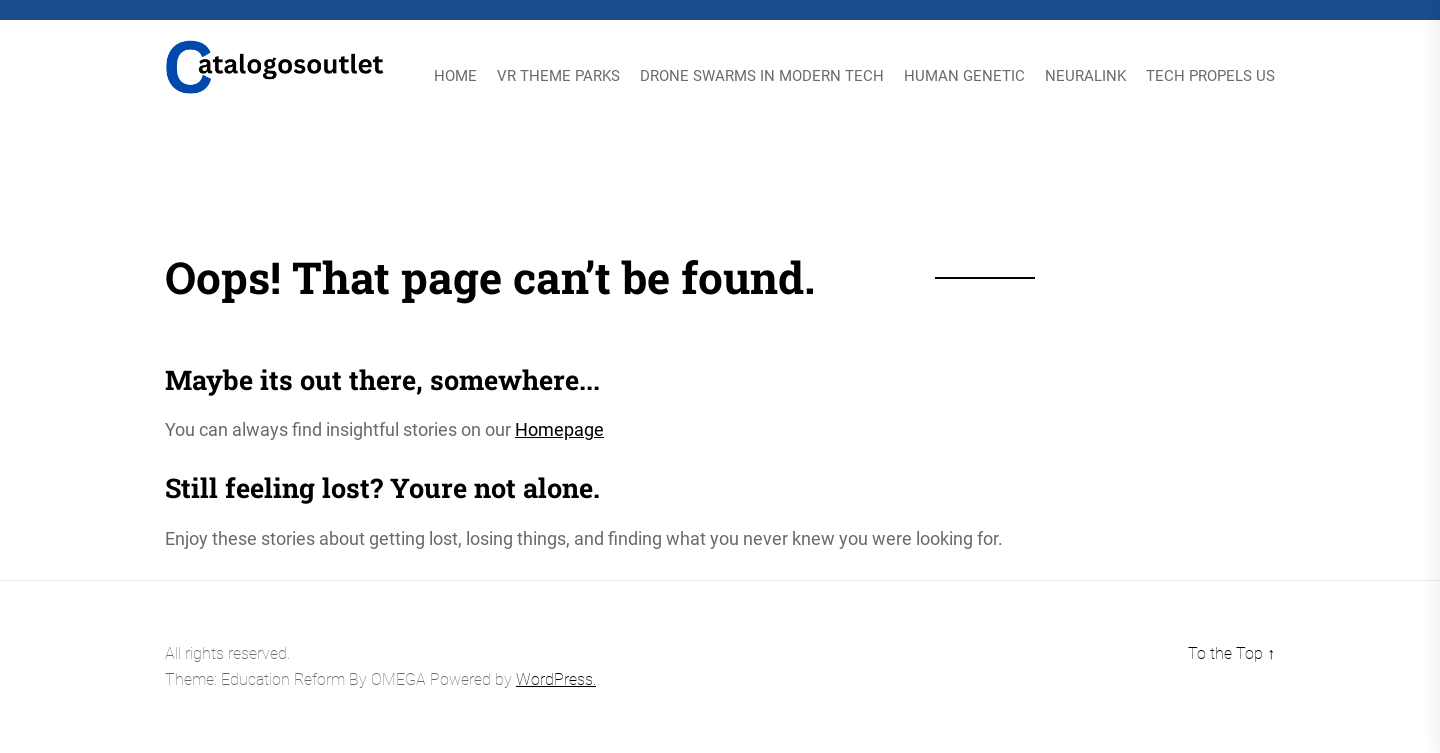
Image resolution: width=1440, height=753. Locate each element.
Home (455, 76)
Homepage (559, 429)
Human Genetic (964, 76)
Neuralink (1085, 76)
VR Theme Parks (558, 76)
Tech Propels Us (1210, 76)
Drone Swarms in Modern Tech (762, 76)
